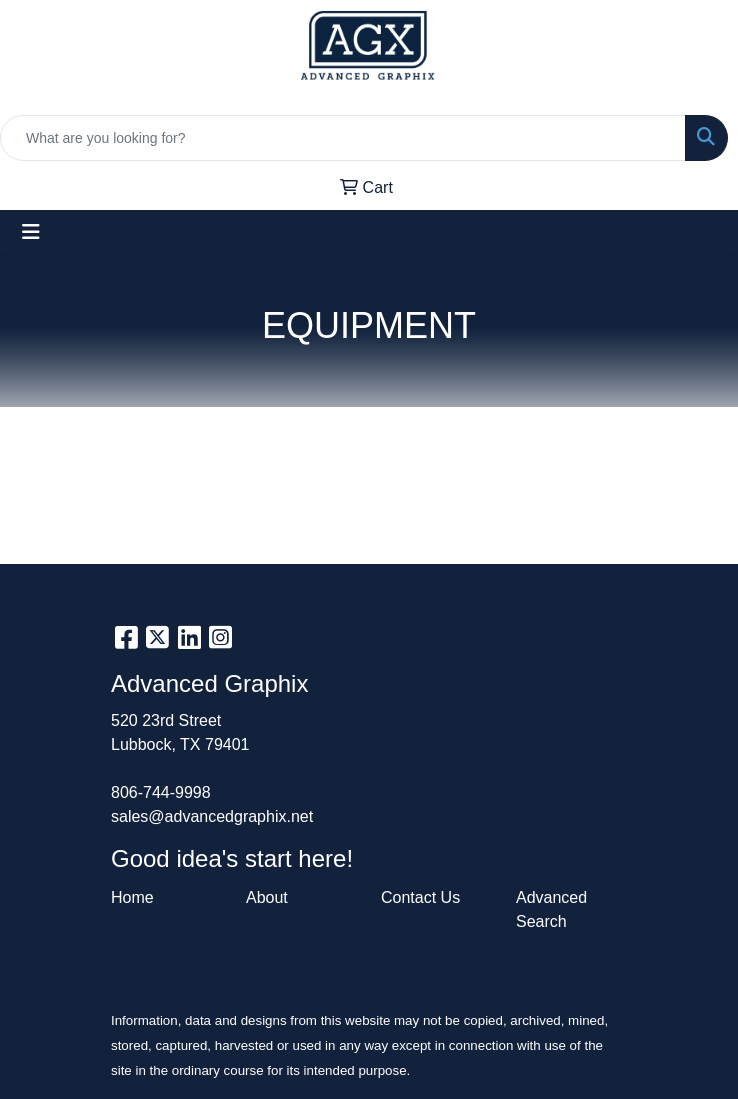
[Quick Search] (343, 138)
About (267, 897)
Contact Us (420, 897)
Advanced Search (551, 909)
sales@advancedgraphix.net (212, 816)
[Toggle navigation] (31, 232)
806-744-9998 (161, 792)
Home (132, 897)
